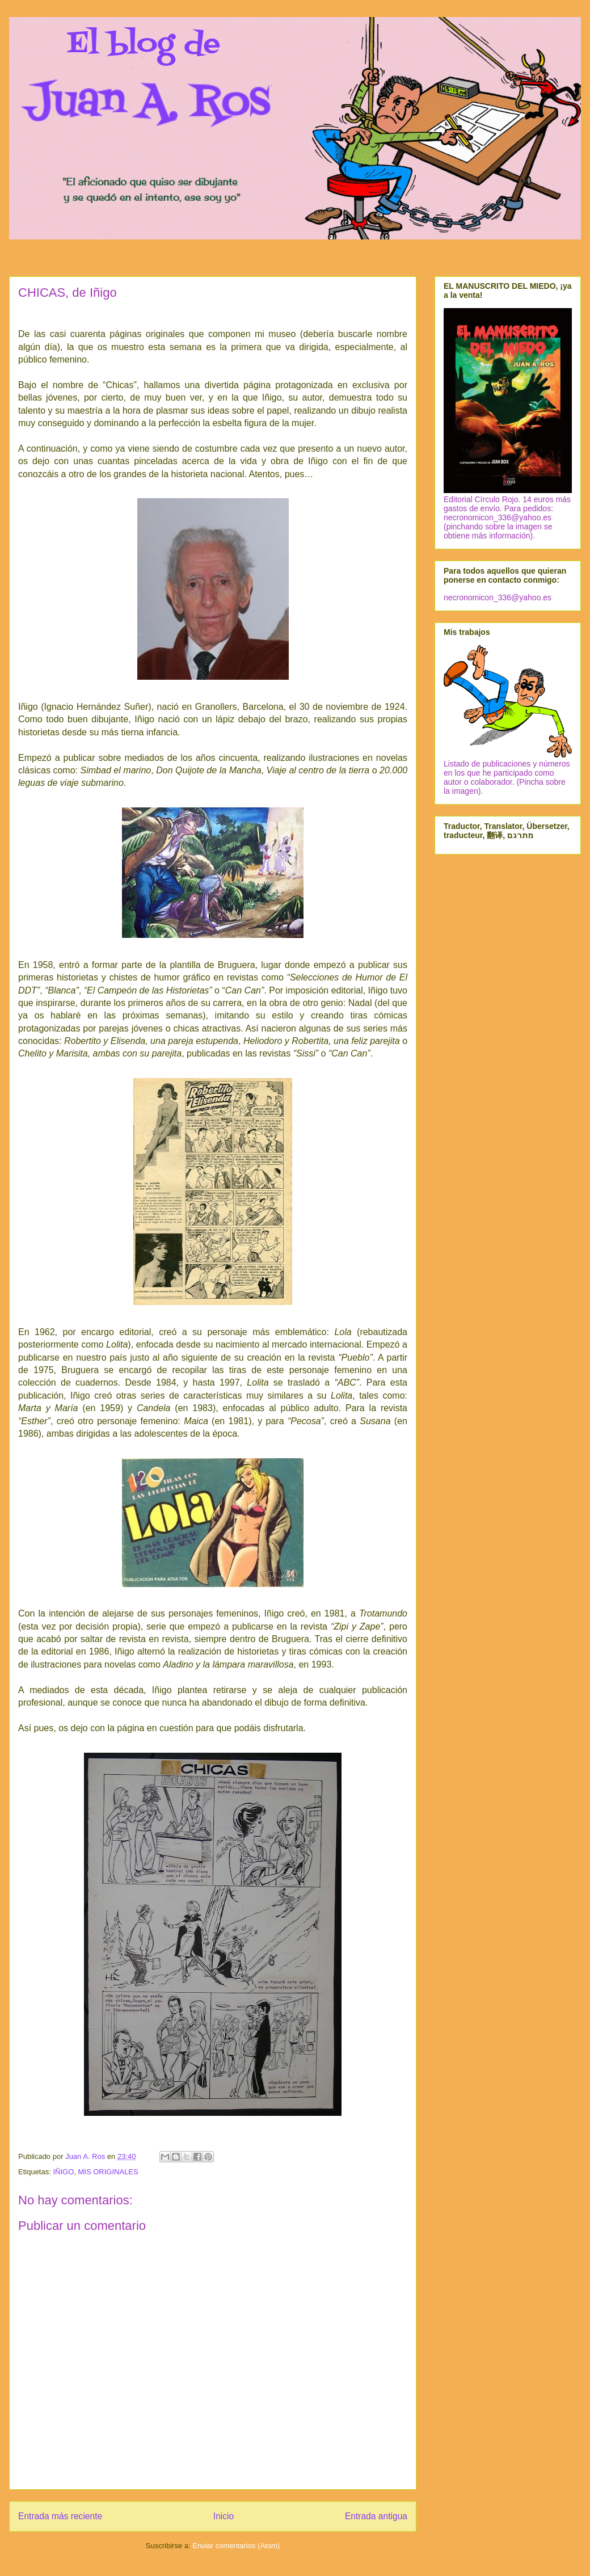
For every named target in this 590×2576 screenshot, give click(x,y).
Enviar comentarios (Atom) (236, 2545)
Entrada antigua (376, 2516)
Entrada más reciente (60, 2516)
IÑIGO (63, 2171)
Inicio (223, 2516)
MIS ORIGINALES (108, 2171)
